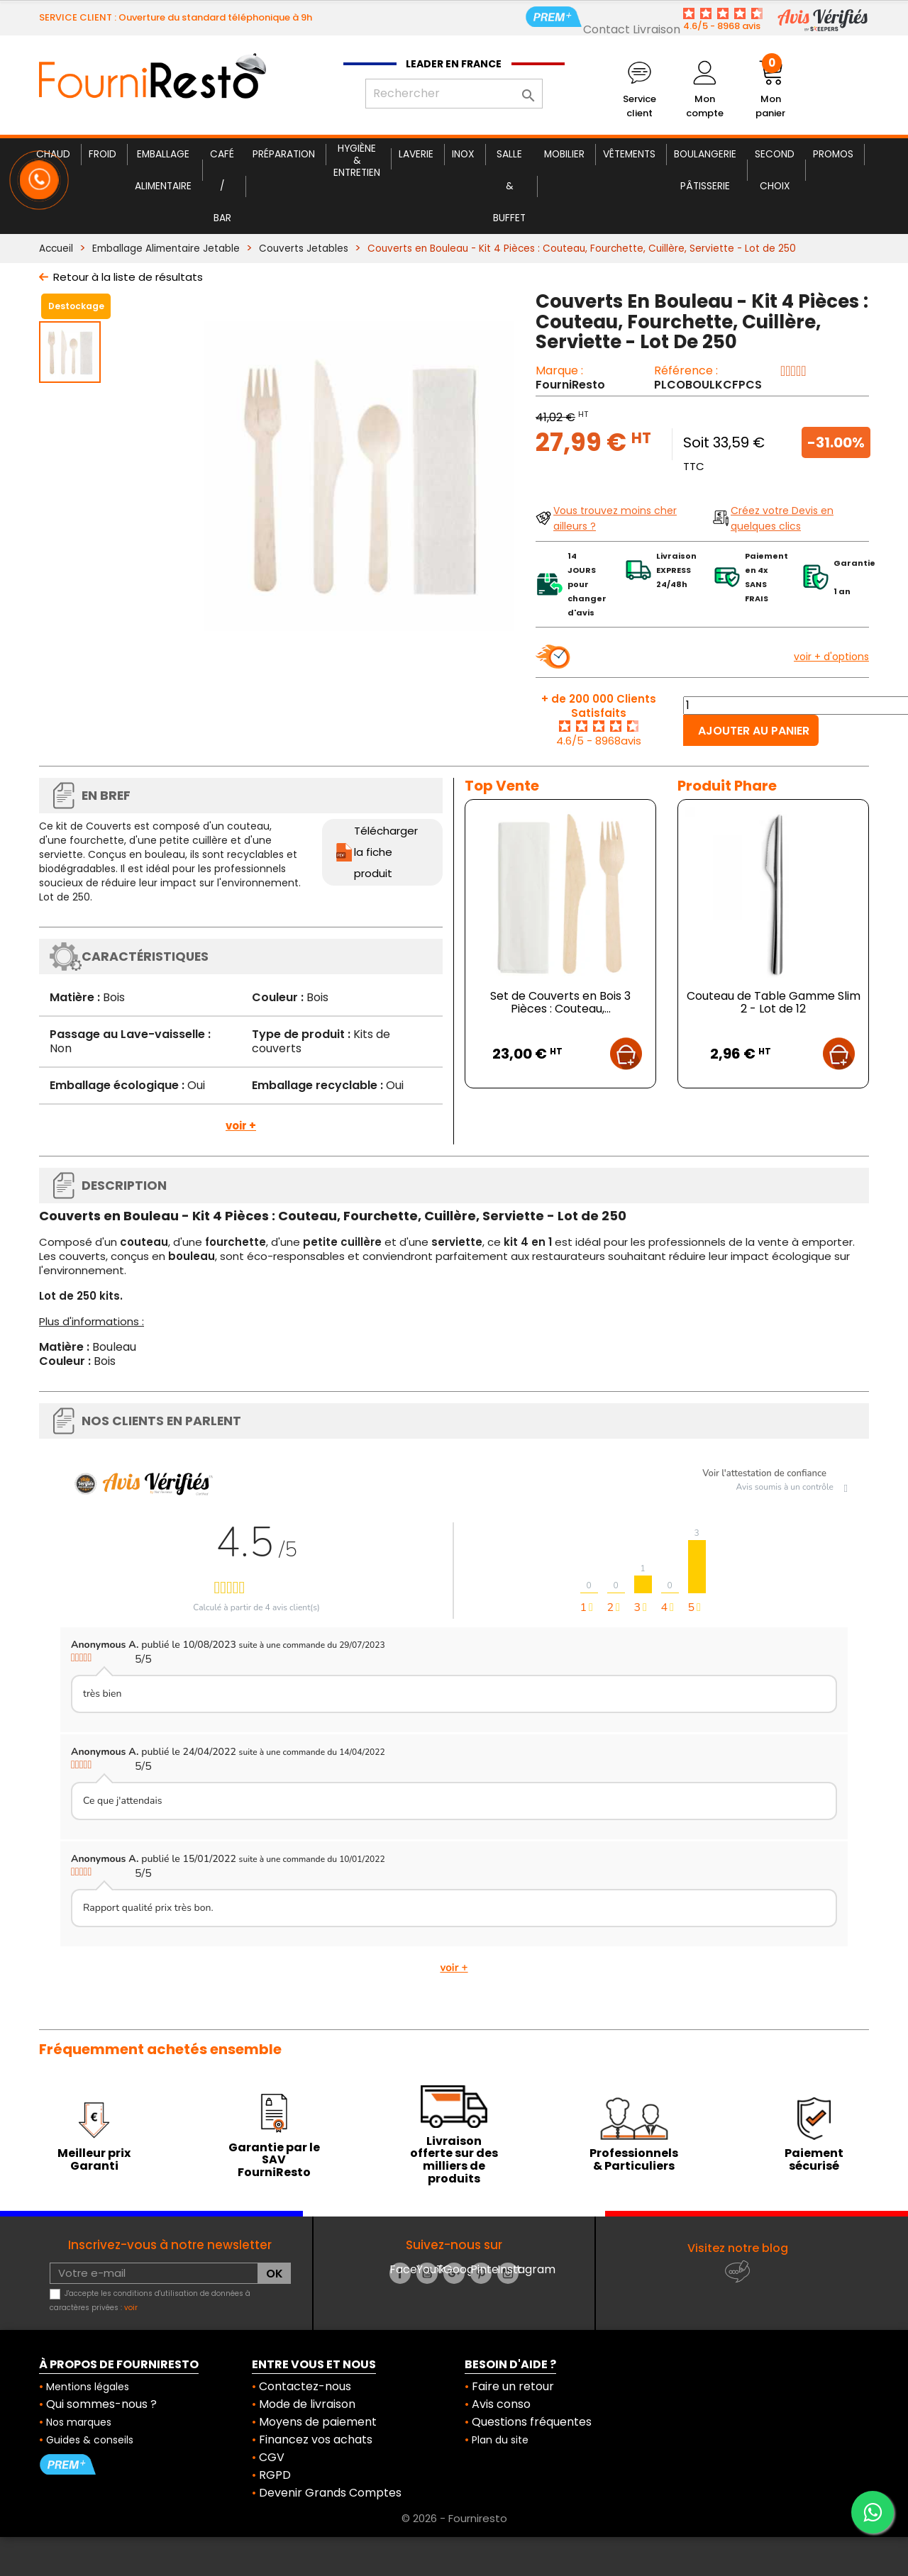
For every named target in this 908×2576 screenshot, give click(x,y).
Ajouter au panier (753, 731)
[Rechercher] (454, 93)
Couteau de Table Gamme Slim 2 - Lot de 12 (773, 1002)
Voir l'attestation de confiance (764, 1473)
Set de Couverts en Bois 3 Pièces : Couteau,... (560, 1002)
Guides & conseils (89, 2440)
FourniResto (570, 385)
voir (131, 2307)
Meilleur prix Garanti (94, 2159)
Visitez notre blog (737, 2248)
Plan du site (500, 2440)
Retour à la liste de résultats (128, 276)
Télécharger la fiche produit (386, 852)
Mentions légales (87, 2387)
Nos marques (78, 2422)
